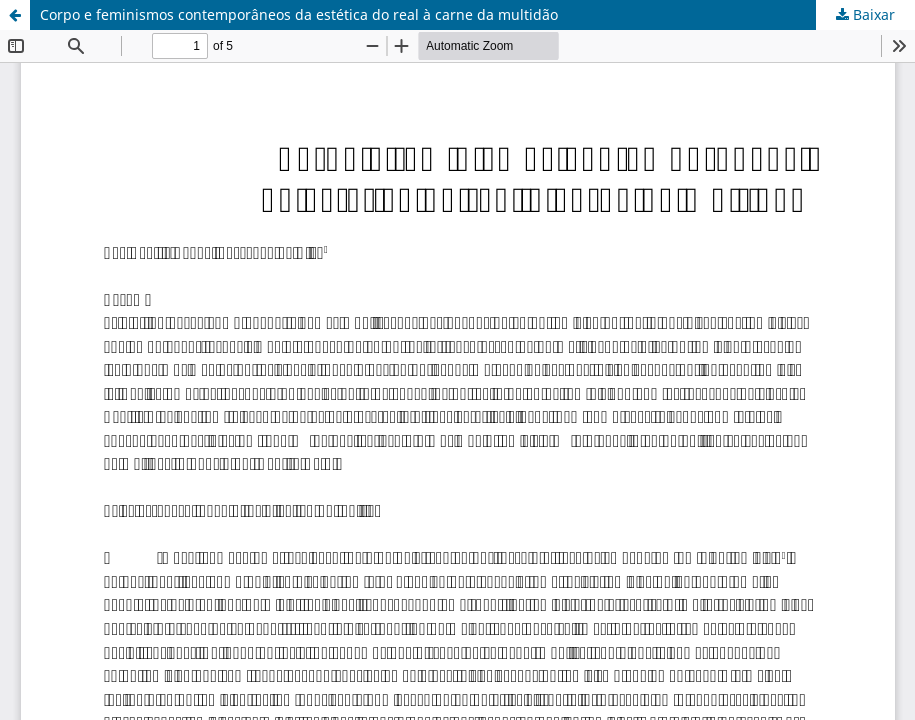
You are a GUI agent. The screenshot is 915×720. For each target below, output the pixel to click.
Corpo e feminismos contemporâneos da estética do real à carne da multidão (299, 14)
